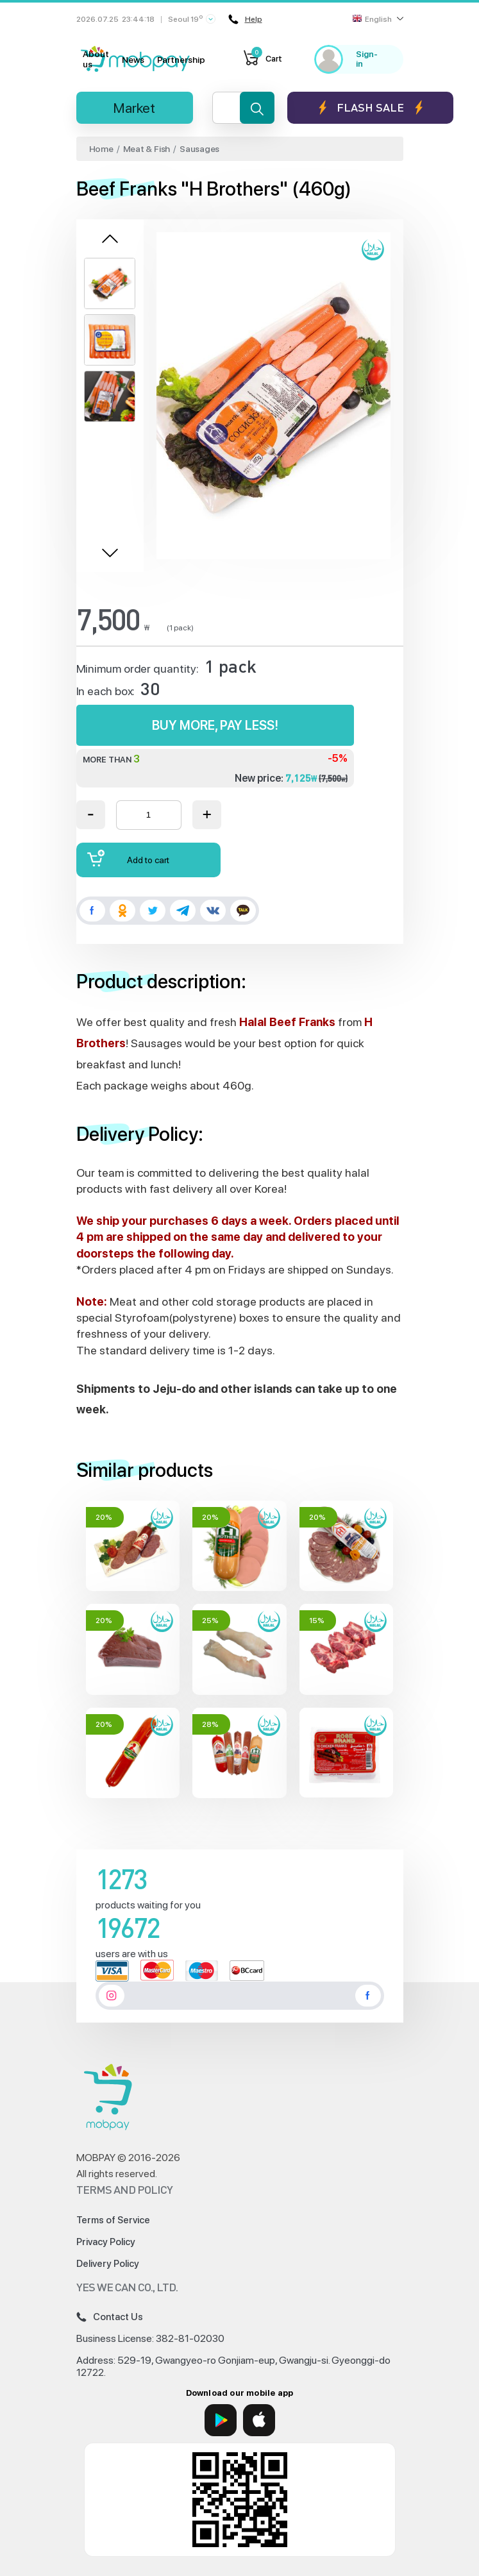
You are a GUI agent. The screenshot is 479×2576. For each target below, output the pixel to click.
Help (245, 19)
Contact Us (109, 2317)
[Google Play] (221, 2420)
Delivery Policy (107, 2263)
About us (96, 59)
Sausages (199, 149)
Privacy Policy (105, 2242)
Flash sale (370, 107)
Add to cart (128, 858)
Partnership (181, 60)
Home (101, 149)
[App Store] (259, 2420)
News (133, 60)
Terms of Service (113, 2220)
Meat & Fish (146, 149)
